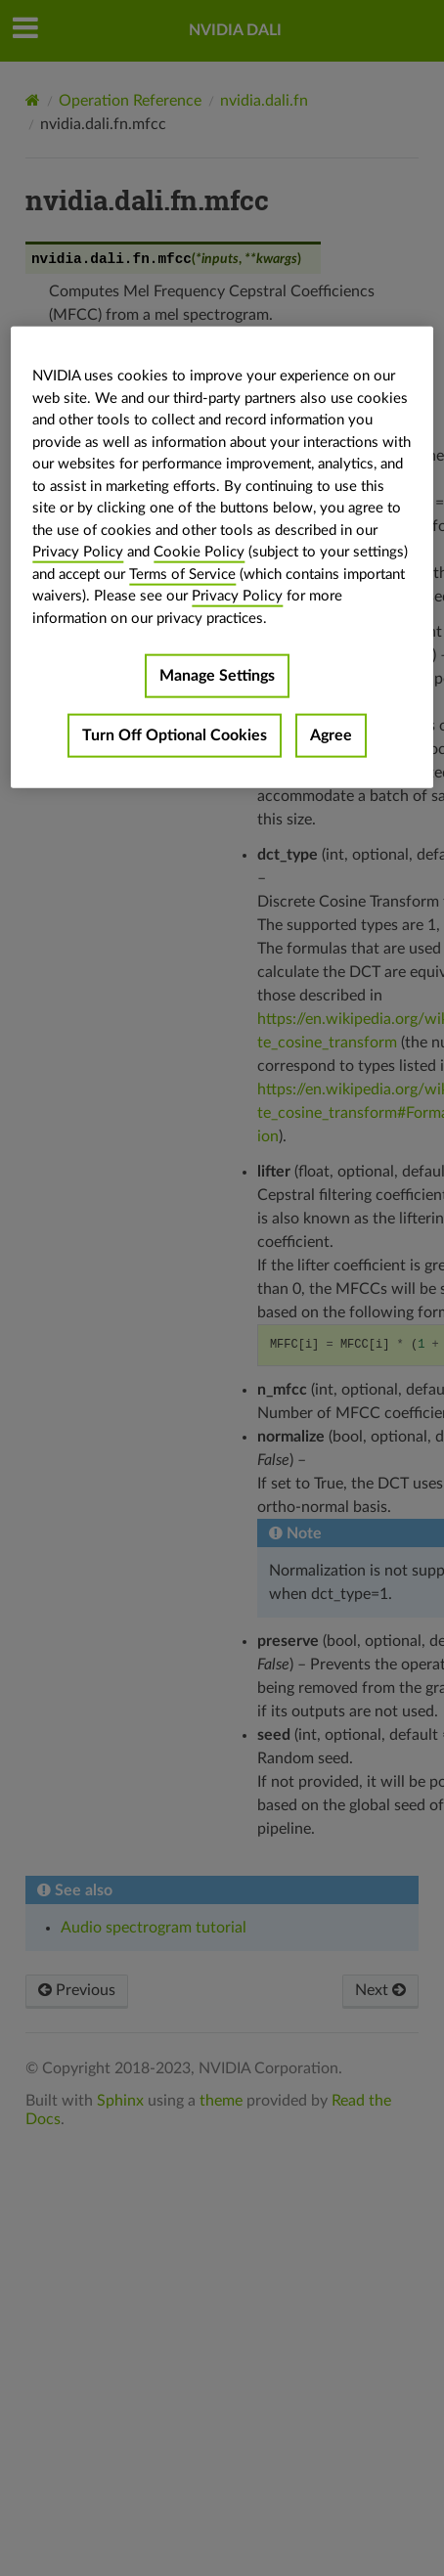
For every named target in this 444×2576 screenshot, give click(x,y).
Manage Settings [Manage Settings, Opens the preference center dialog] (217, 676)
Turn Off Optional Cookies (174, 735)
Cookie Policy (199, 552)
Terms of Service (182, 573)
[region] (221, 557)
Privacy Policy (77, 552)
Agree (331, 735)
